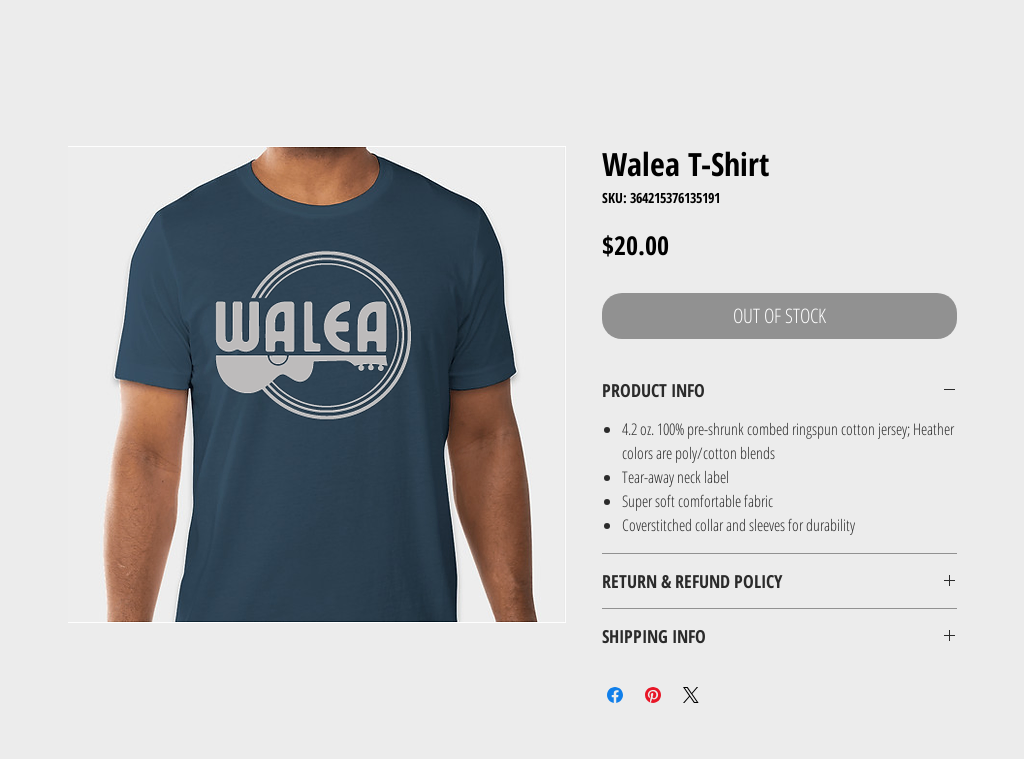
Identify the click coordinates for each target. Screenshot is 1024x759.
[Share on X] (691, 695)
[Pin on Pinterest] (653, 695)
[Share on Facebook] (615, 695)
